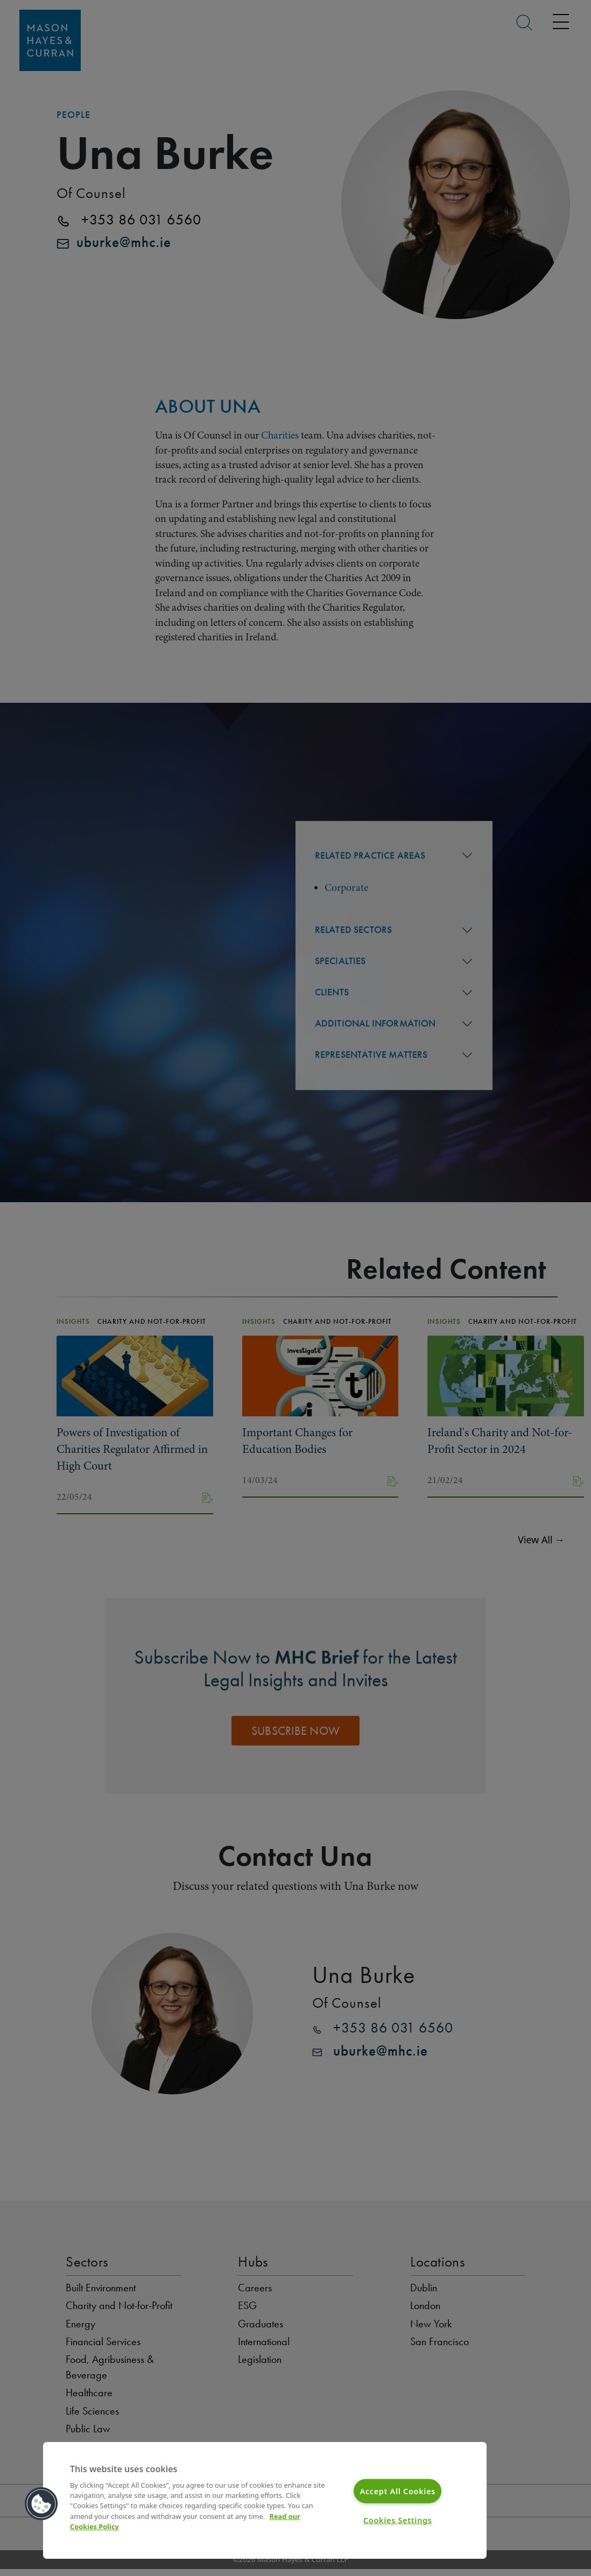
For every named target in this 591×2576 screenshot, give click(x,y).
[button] (41, 2504)
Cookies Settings (397, 2520)
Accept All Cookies (397, 2491)
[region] (265, 2500)
